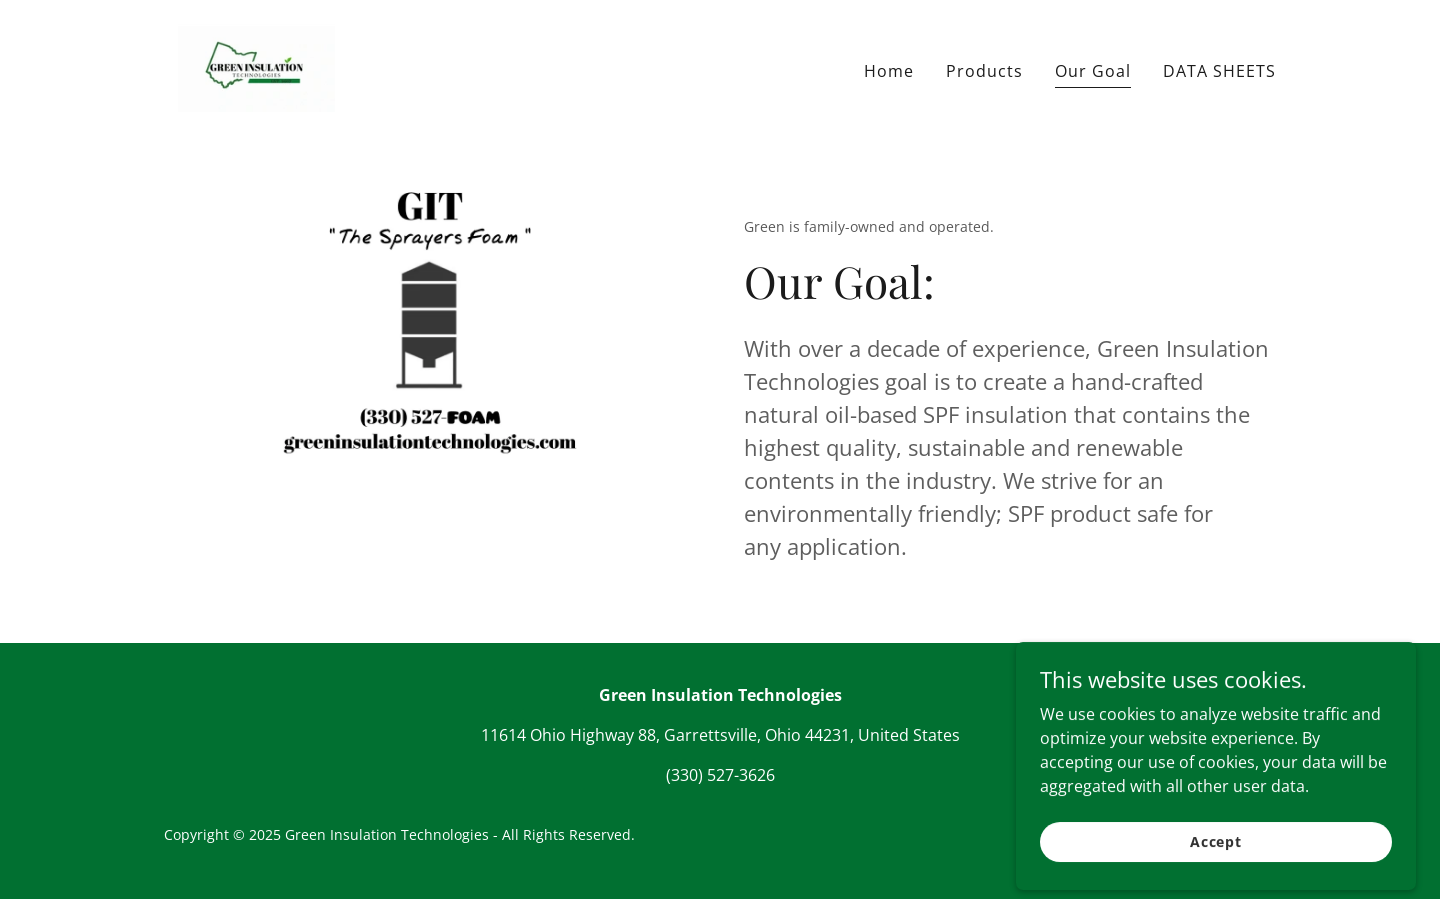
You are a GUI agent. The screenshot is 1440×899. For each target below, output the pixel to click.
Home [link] (889, 71)
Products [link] (984, 71)
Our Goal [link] (1093, 71)
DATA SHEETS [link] (1219, 71)
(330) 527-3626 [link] (720, 775)
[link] (256, 66)
